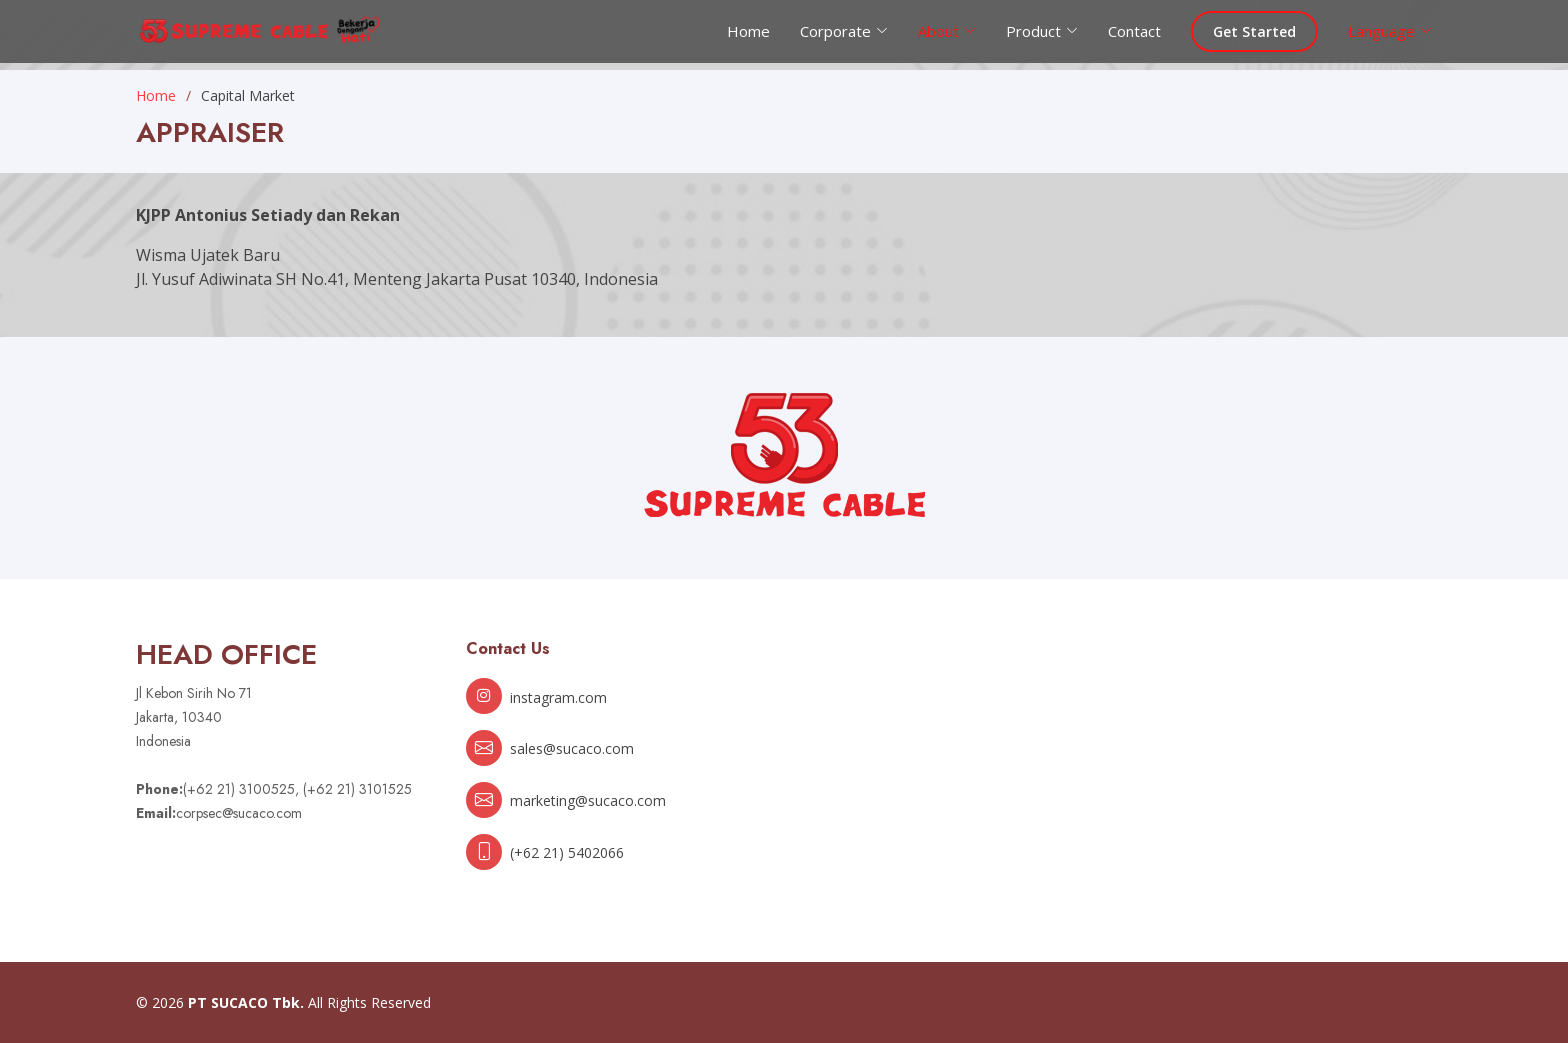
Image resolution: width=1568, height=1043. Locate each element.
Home (748, 31)
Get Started (1254, 31)
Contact (1134, 31)
